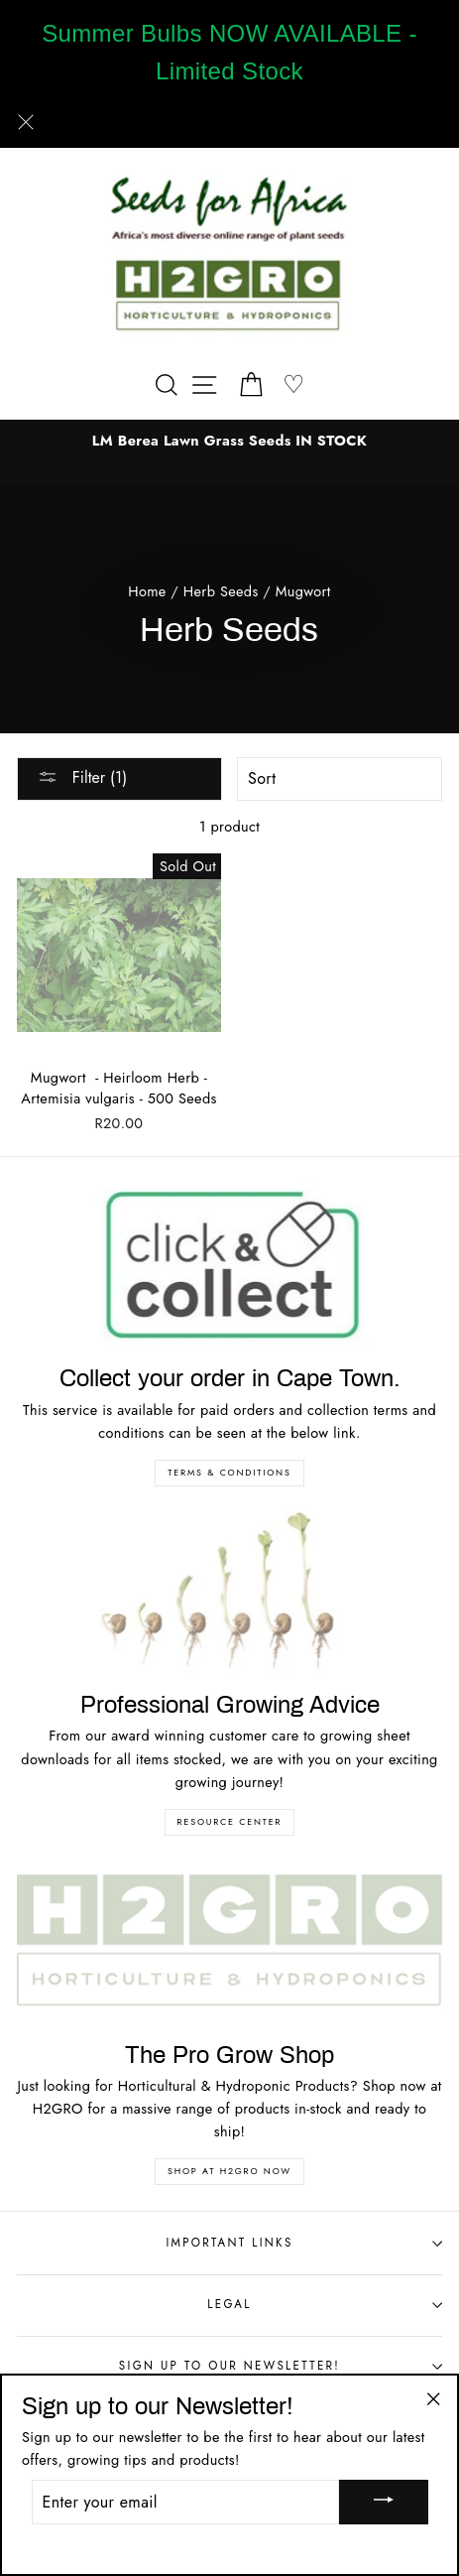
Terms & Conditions (229, 1472)
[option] (229, 441)
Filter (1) (82, 777)
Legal (324, 2304)
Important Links (304, 2243)
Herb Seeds (221, 591)
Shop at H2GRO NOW (229, 2170)
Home (147, 591)
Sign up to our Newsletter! (280, 2366)
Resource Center (230, 1821)
